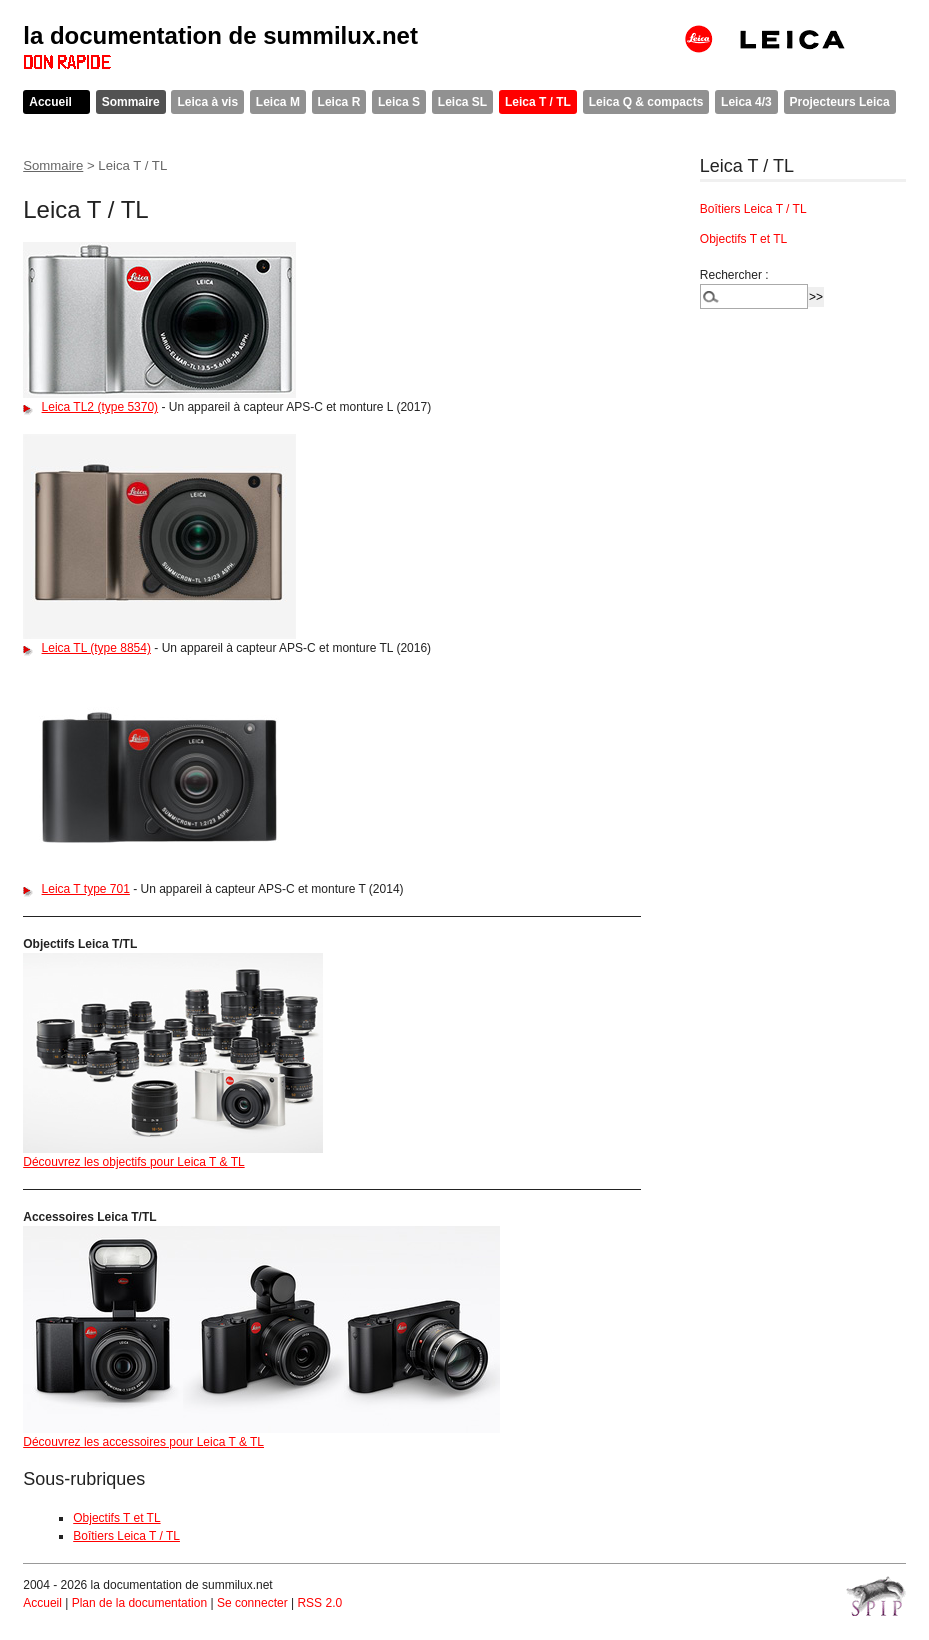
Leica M (278, 102)
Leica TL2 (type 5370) (100, 407)
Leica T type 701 (86, 889)
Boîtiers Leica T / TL (126, 1536)
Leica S (399, 102)
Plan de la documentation (139, 1603)
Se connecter (252, 1603)
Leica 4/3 (746, 102)
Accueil (50, 102)
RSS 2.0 (319, 1603)
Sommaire (131, 102)
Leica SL (462, 102)
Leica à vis (207, 102)
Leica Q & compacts (646, 102)
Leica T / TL (538, 102)
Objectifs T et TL (116, 1518)
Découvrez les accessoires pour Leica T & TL (143, 1442)
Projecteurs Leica (840, 102)
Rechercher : (734, 275)
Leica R (339, 102)
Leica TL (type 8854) (96, 648)
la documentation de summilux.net (220, 35)
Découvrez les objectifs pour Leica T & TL (133, 1162)
